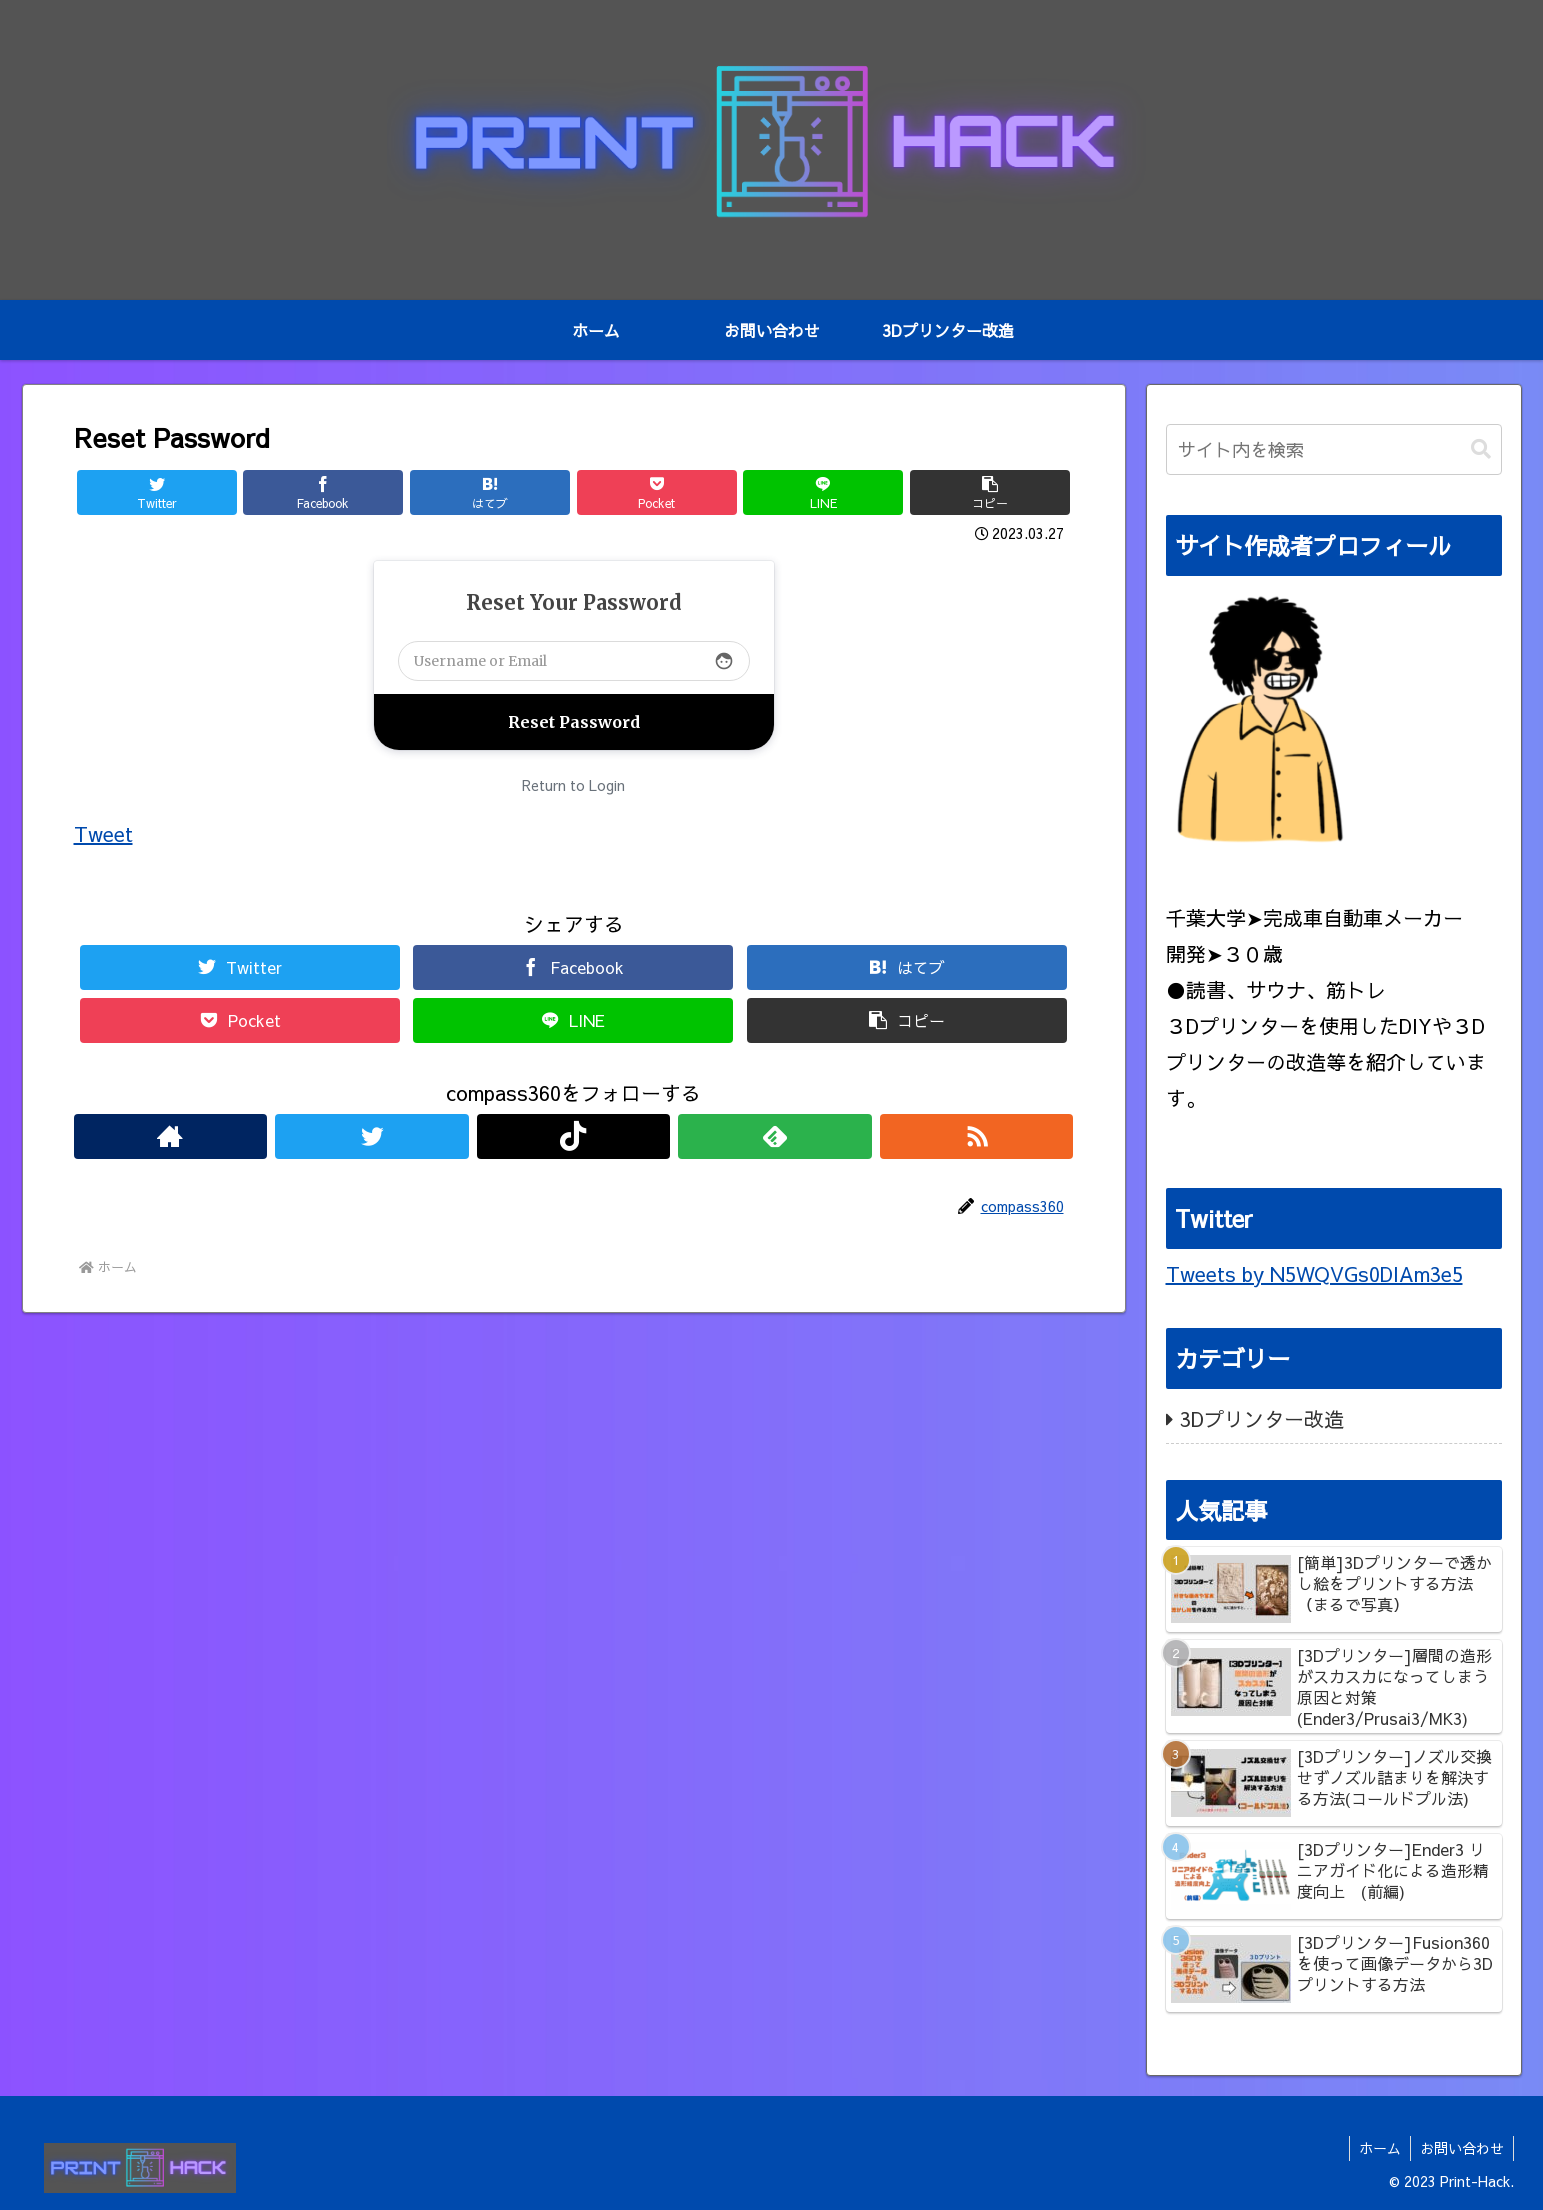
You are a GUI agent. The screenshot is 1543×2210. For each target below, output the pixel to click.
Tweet (103, 827)
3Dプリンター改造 (1262, 1418)
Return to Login (573, 785)
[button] (1481, 449)
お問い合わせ (1461, 2148)
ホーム (1377, 2148)
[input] (1334, 449)
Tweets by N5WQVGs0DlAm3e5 (1314, 1273)
